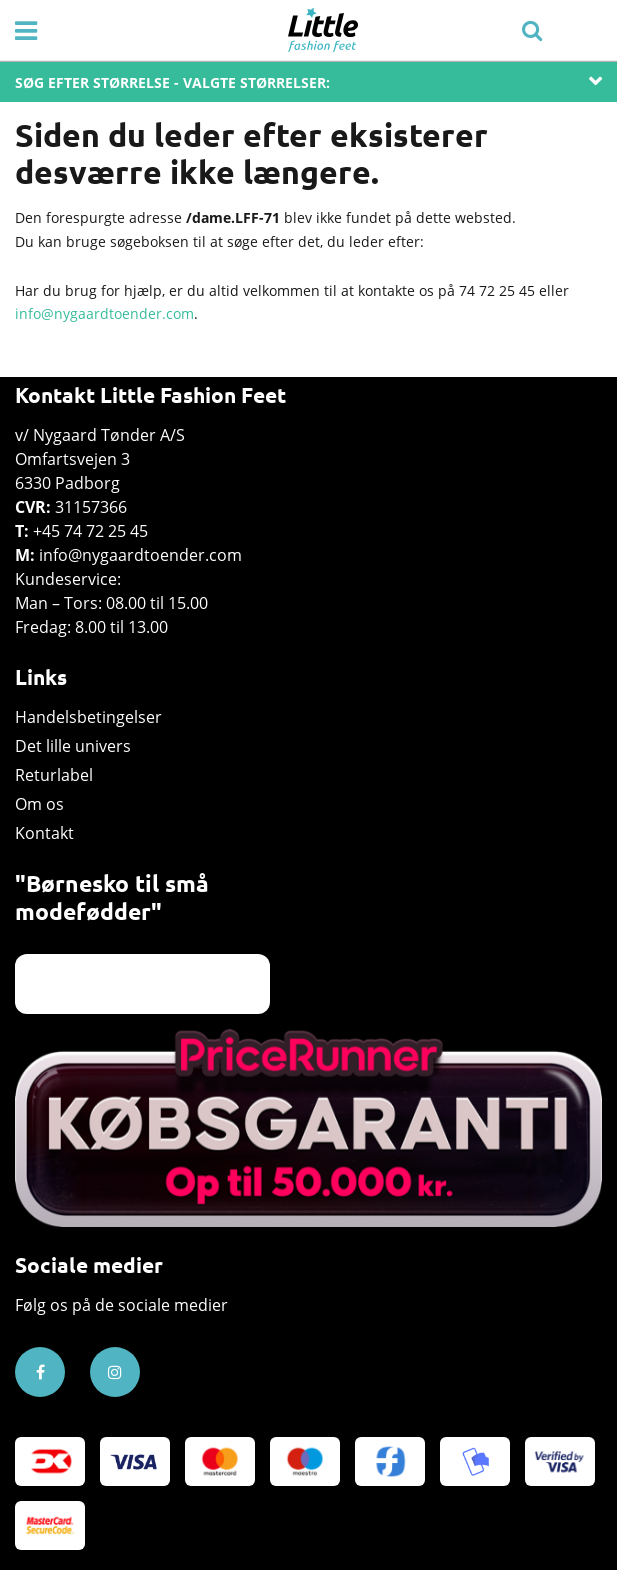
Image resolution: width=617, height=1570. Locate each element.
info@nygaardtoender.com (104, 313)
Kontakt (44, 833)
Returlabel (54, 775)
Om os (39, 804)
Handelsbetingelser (88, 717)
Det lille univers (73, 746)
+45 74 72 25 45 (90, 531)
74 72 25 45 (497, 290)
